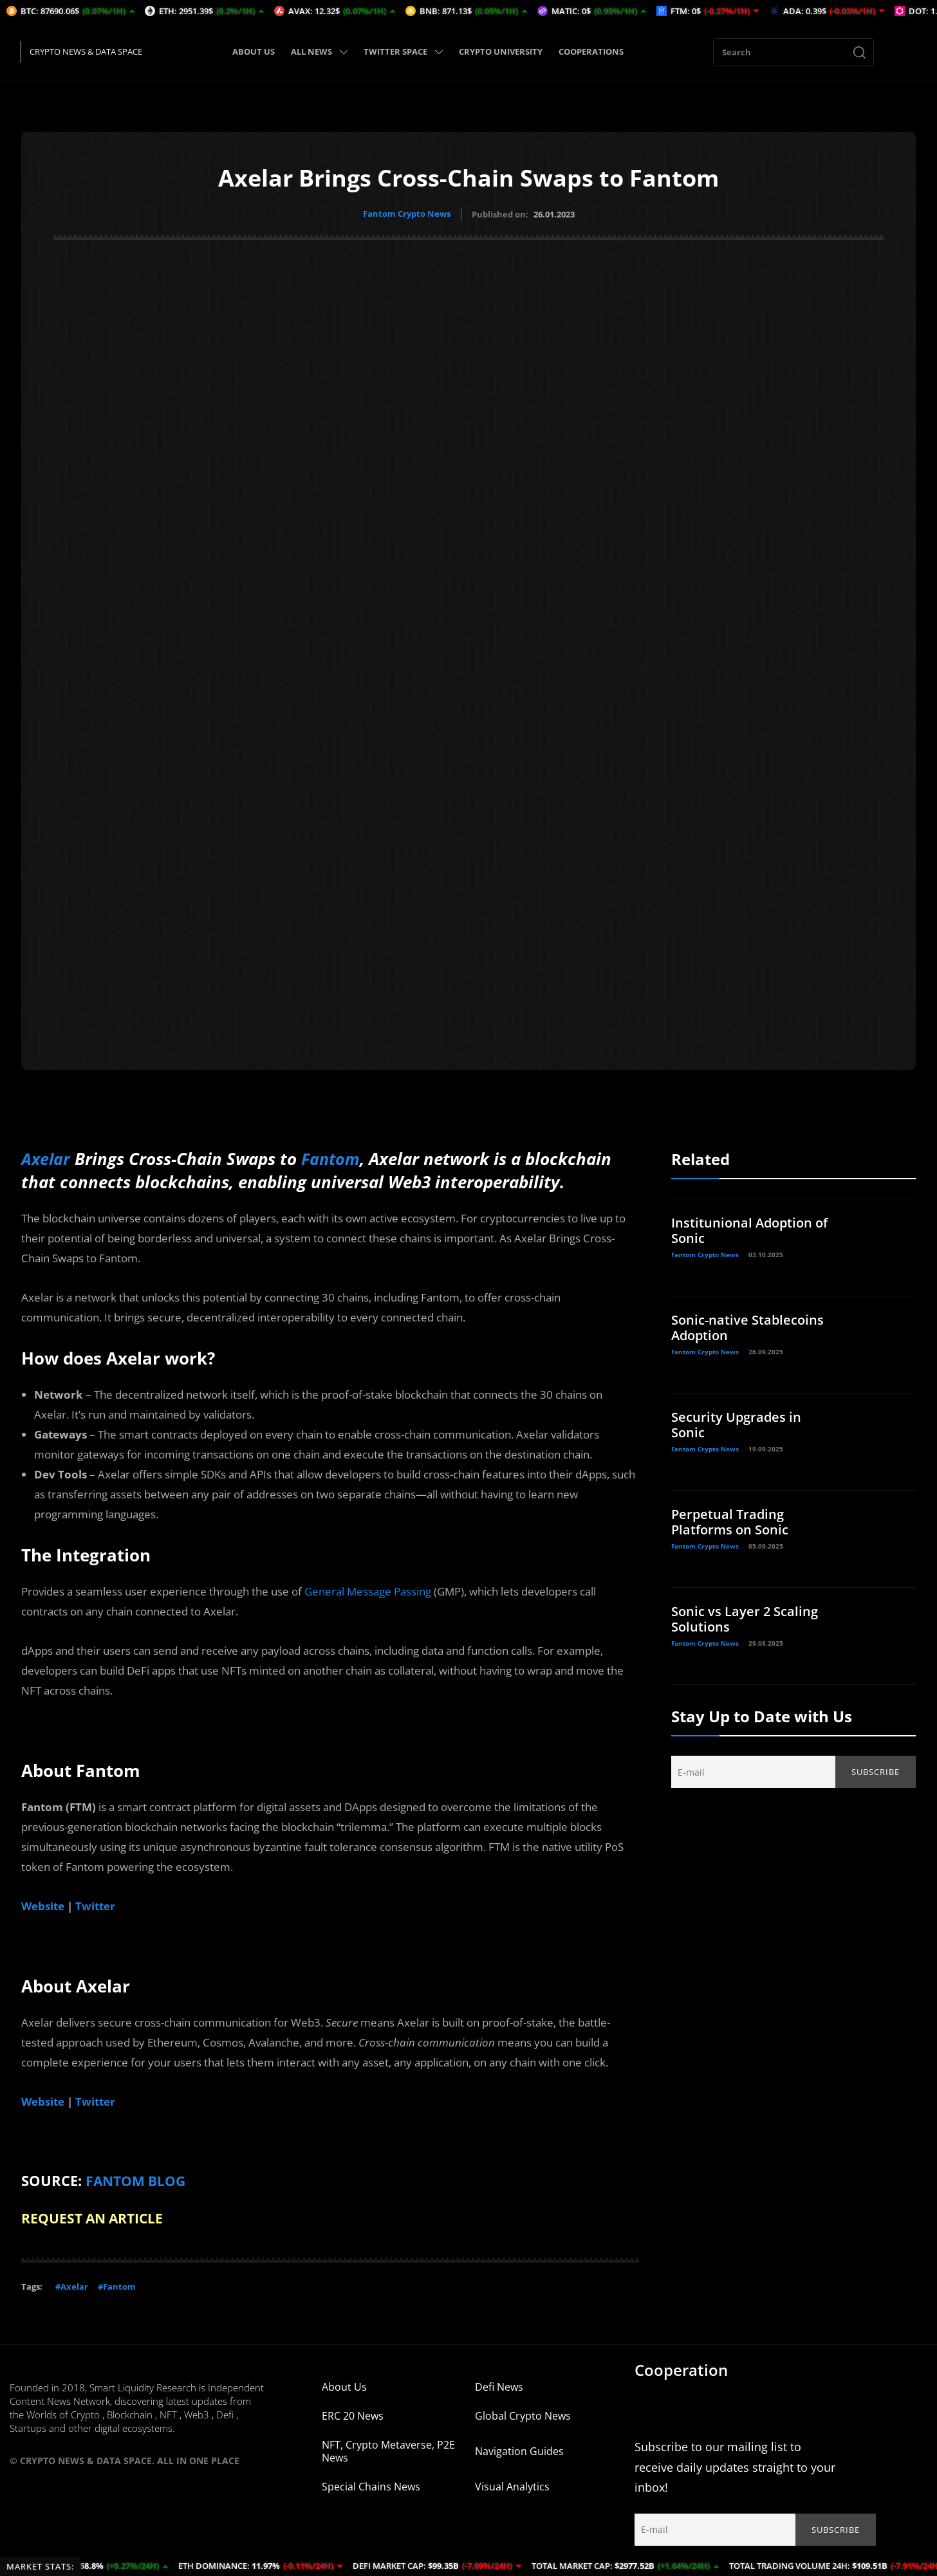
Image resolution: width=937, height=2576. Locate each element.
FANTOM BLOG (138, 2179)
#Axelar (71, 2284)
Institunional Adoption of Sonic (749, 1229)
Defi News (499, 2385)
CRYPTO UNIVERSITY (501, 51)
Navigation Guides (519, 2449)
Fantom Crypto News (406, 213)
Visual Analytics (512, 2485)
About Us (344, 2385)
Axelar (46, 1158)
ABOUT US (253, 51)
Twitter (95, 1905)
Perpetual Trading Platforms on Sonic (729, 1521)
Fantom (333, 1158)
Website (42, 1905)
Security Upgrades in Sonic (736, 1424)
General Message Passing (367, 1590)
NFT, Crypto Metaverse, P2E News (388, 2449)
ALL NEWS (319, 51)
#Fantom (117, 2284)
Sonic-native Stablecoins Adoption (747, 1327)
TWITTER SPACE (403, 51)
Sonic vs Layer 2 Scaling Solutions (744, 1618)
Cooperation (681, 2367)
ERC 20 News (353, 2414)
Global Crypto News (523, 2414)
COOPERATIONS (591, 51)
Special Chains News (371, 2485)
